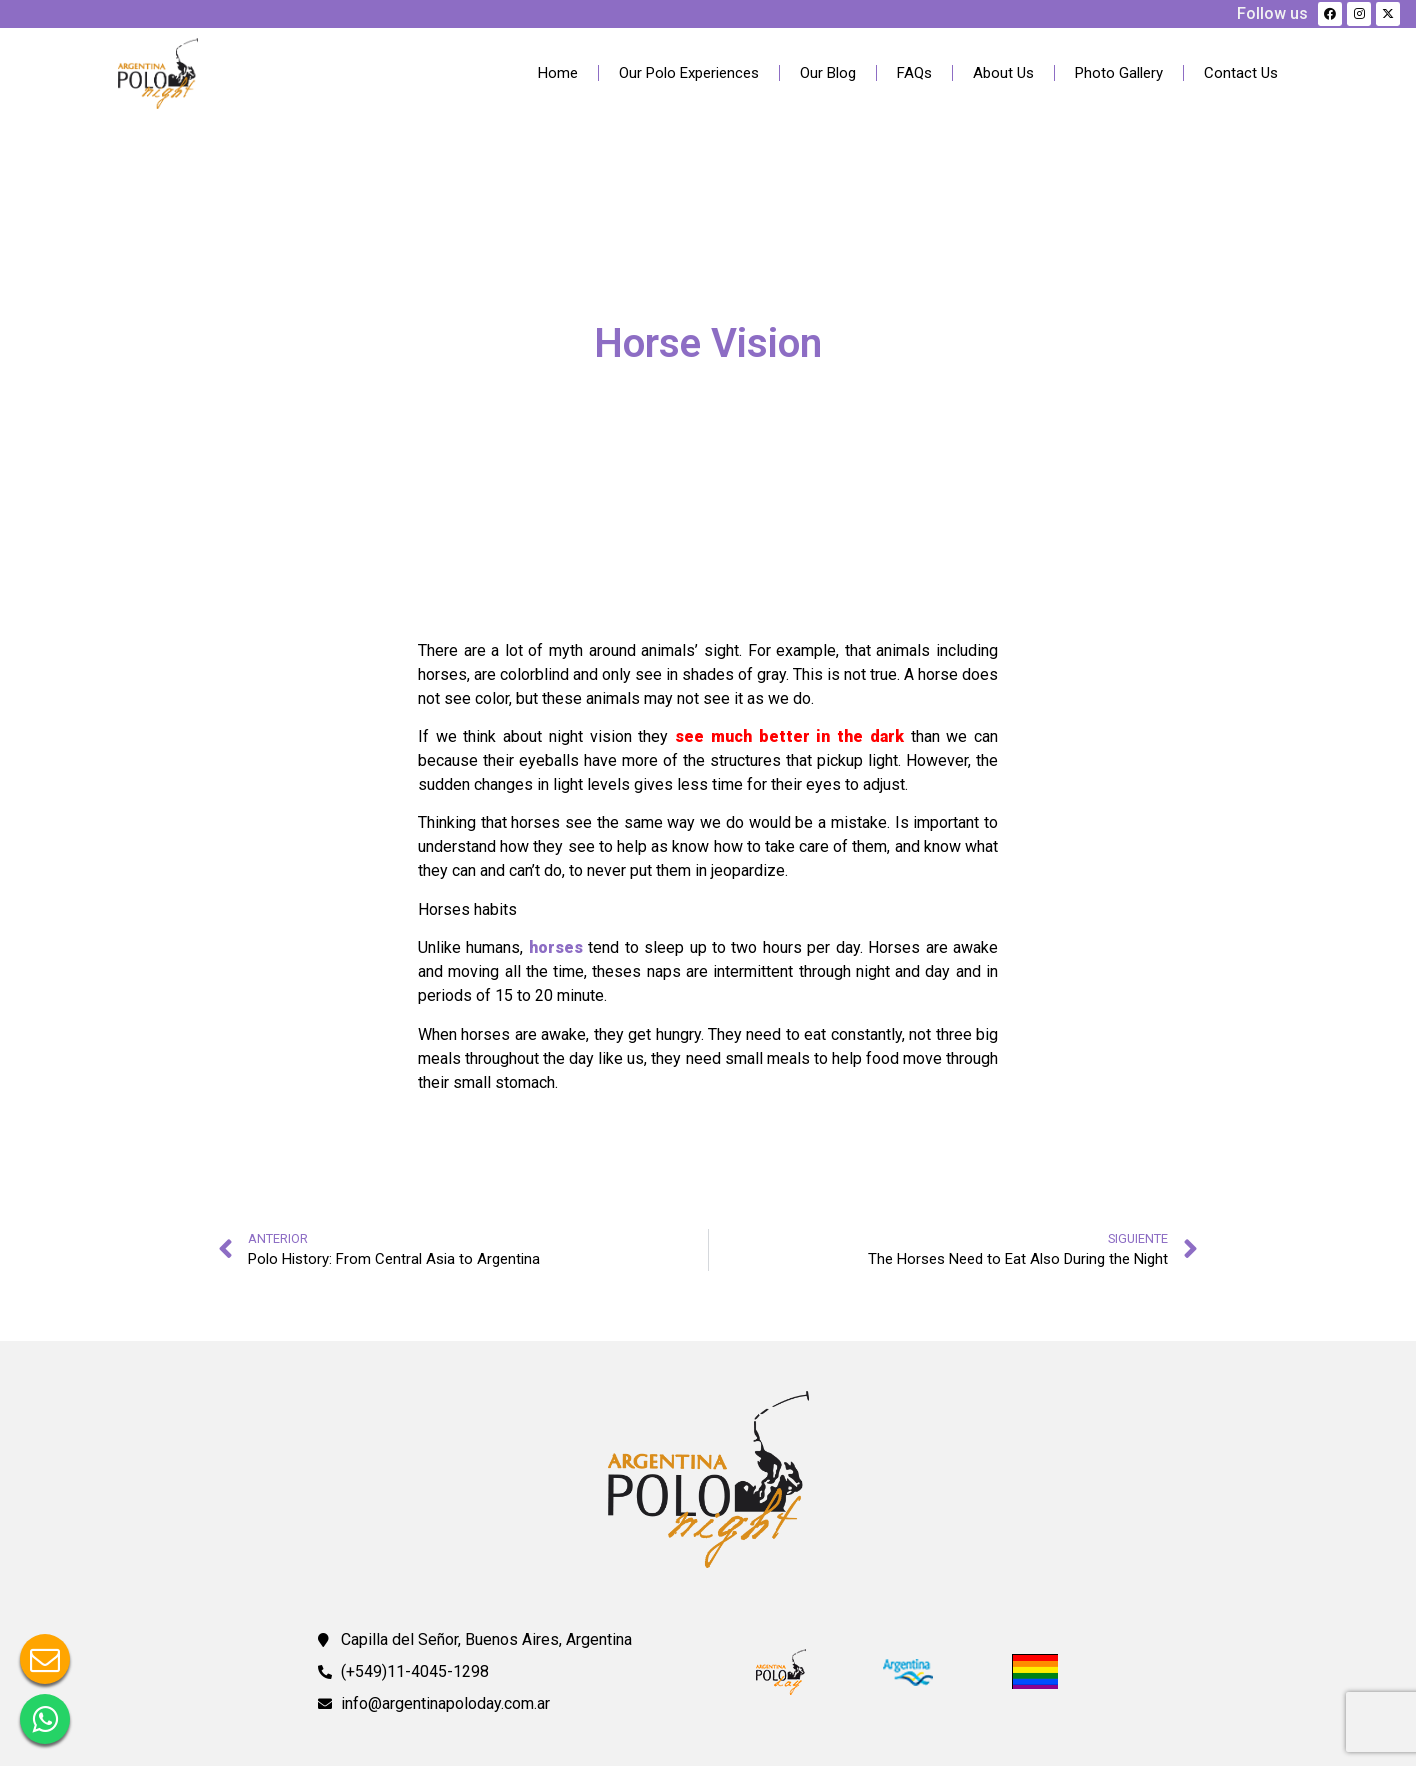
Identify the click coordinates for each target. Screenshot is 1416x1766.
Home (558, 73)
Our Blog (828, 73)
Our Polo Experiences (689, 73)
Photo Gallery (1119, 73)
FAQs (914, 73)
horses (556, 947)
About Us (1003, 73)
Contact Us (1241, 73)
